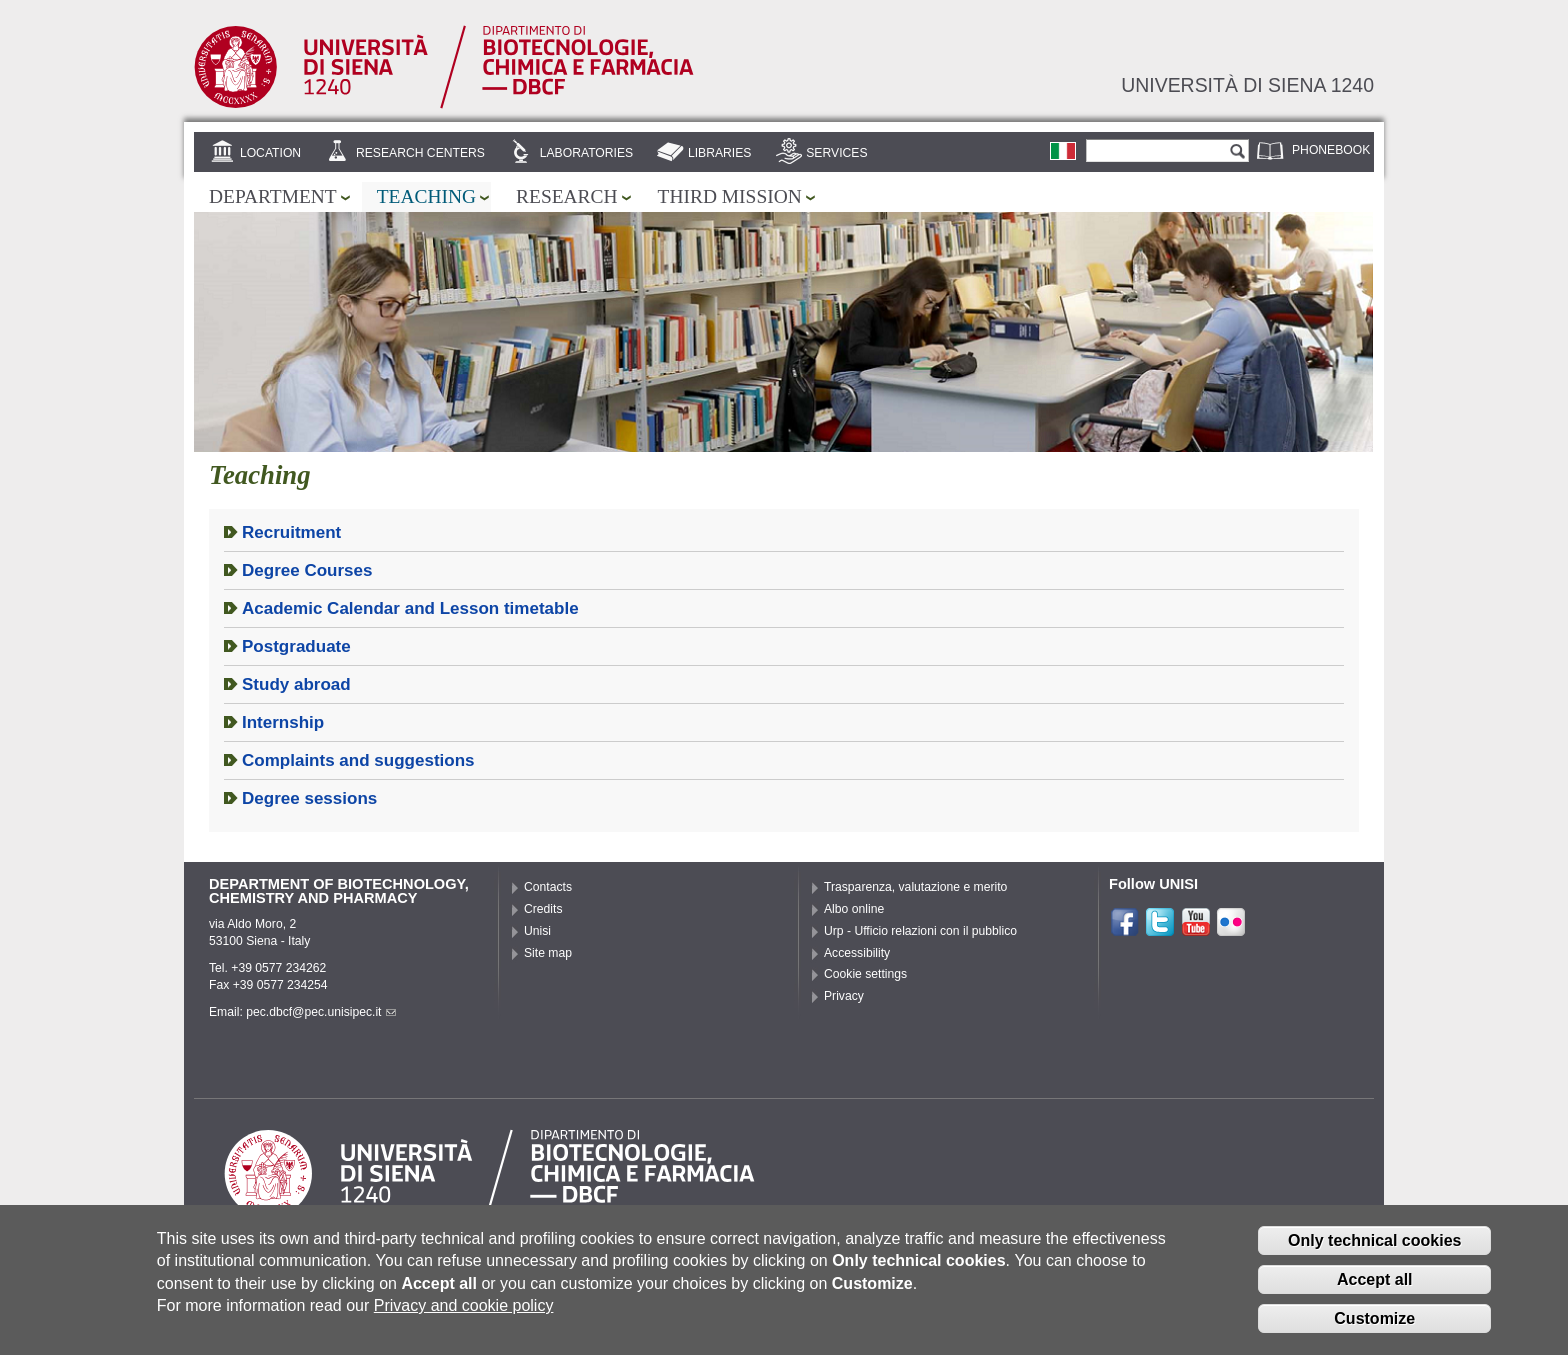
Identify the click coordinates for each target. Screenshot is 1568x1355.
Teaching (426, 196)
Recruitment (291, 532)
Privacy (844, 996)
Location (270, 153)
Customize (1374, 1327)
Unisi (537, 931)
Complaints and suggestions (358, 760)
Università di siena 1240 (1247, 85)
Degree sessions (309, 798)
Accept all (1375, 1288)
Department (273, 196)
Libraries (720, 153)
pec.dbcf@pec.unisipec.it (321, 1012)
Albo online (854, 909)
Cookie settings (865, 974)
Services (836, 153)
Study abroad (296, 684)
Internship (283, 722)
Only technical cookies (1374, 1249)
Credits (543, 909)
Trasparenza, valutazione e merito (915, 887)
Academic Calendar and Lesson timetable (410, 608)
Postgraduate (296, 646)
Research (567, 196)
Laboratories (586, 153)
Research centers (420, 153)
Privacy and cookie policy (464, 1314)
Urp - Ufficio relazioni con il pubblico (920, 931)
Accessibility (857, 953)
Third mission (730, 196)
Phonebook (1331, 150)
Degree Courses (307, 570)
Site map (548, 953)
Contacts (548, 887)
